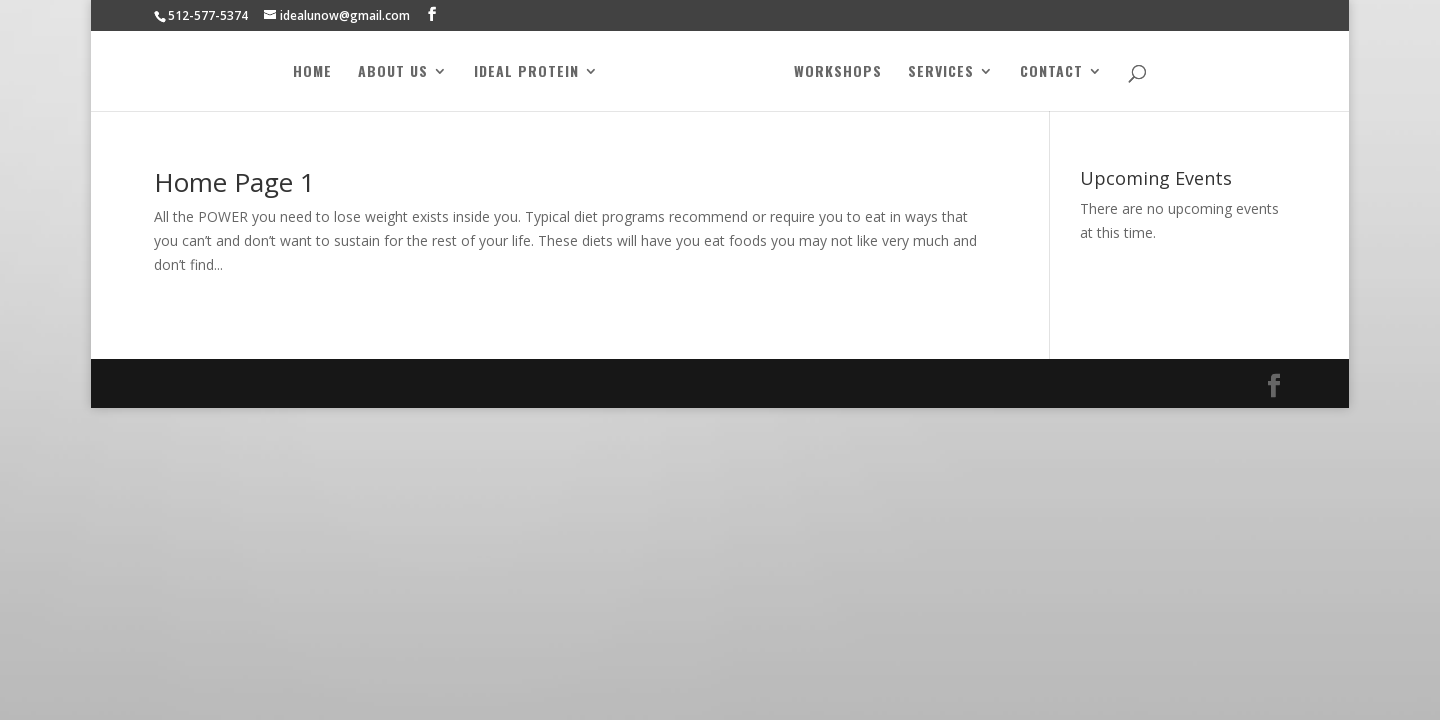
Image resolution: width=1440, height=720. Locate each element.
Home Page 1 (234, 182)
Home (312, 72)
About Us (393, 72)
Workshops (838, 72)
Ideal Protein (526, 72)
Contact (1051, 72)
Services (941, 72)
